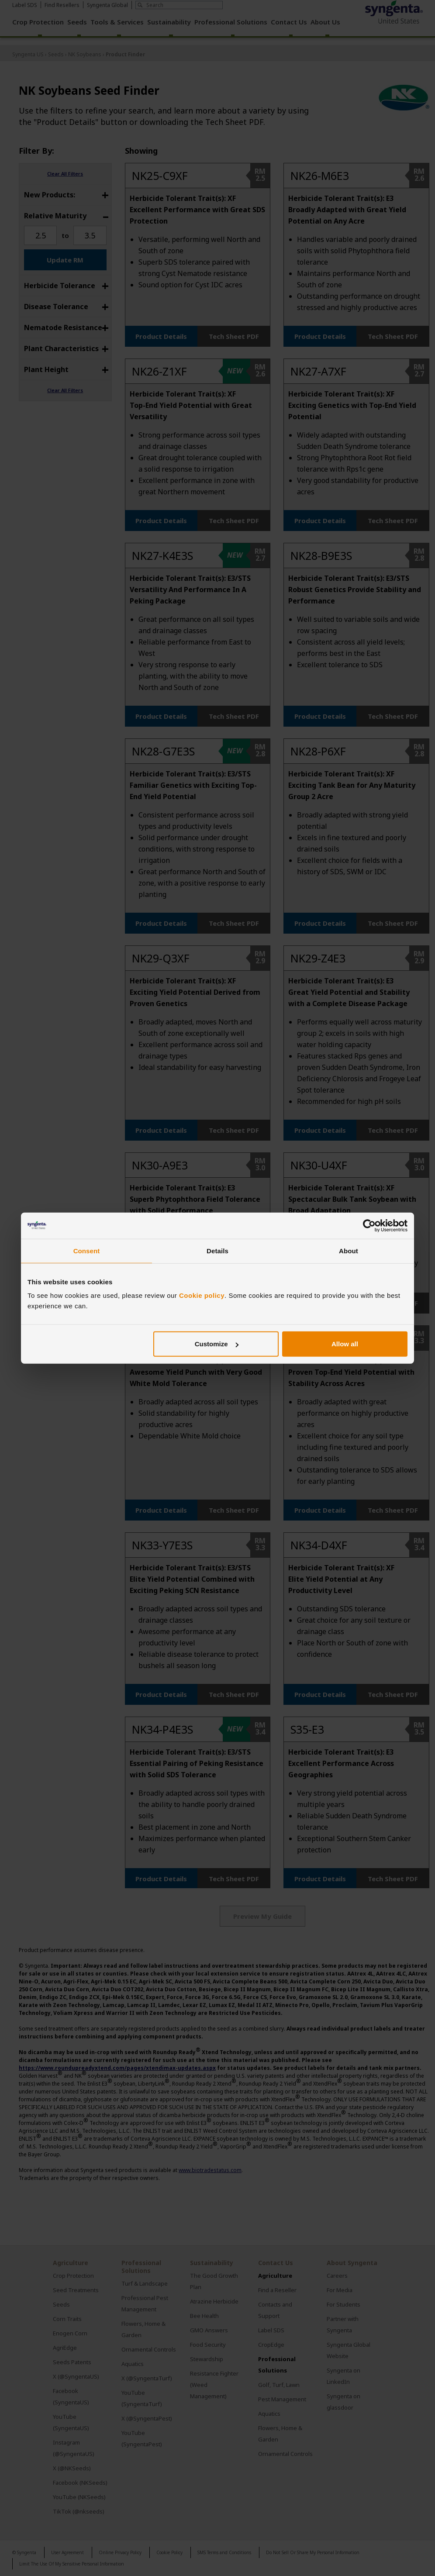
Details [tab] (217, 1250)
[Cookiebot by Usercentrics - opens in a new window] (369, 1225)
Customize (216, 1344)
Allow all (344, 1344)
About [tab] (348, 1250)
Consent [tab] (86, 1250)
